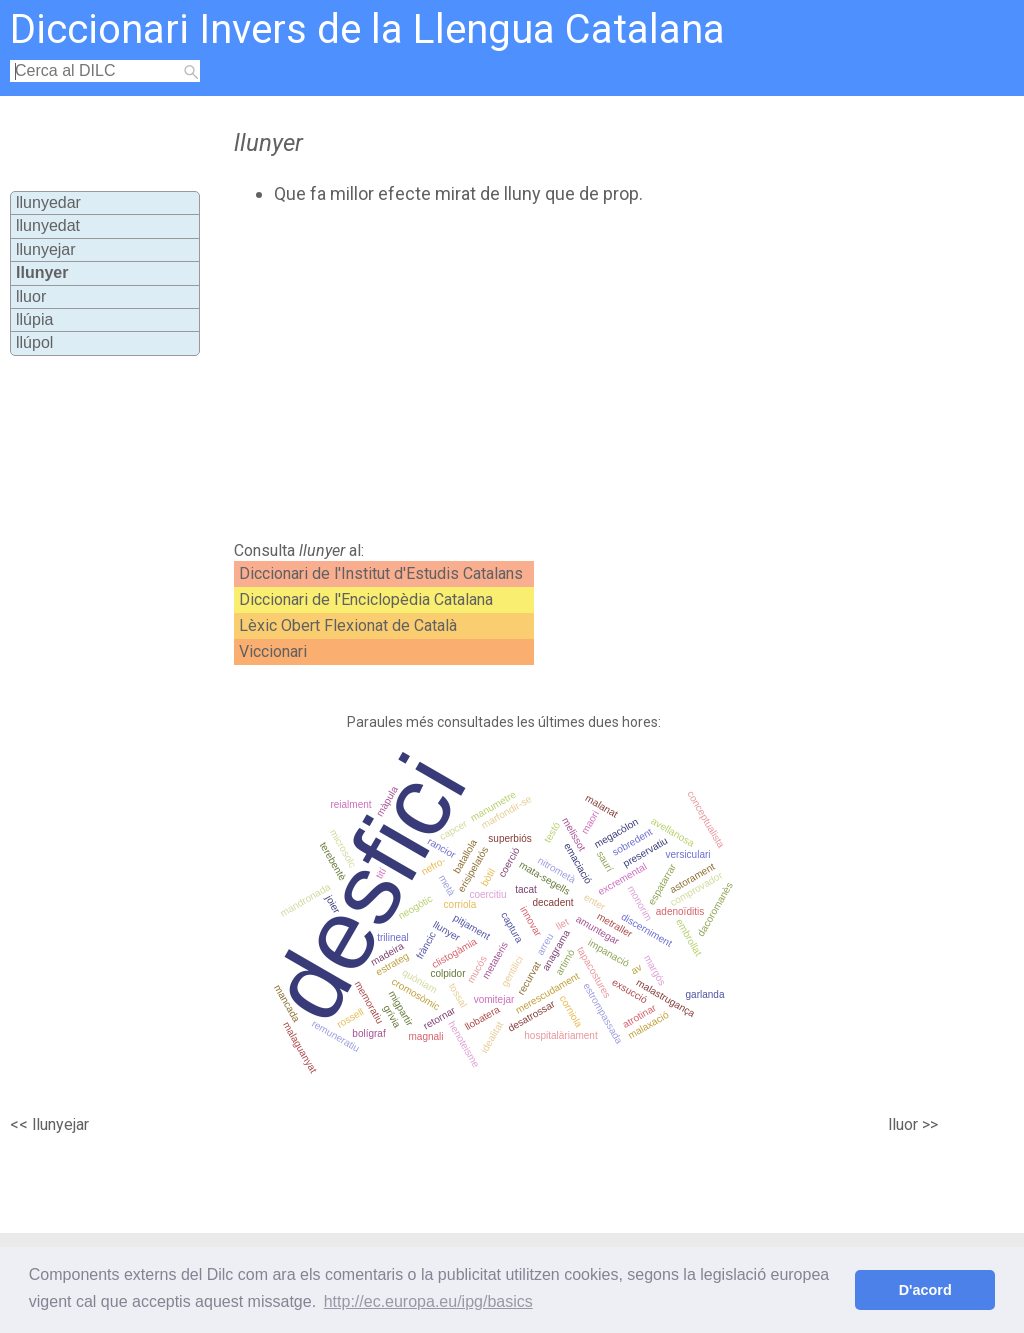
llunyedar (48, 202)
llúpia (34, 319)
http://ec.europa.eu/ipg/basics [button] (428, 1301)
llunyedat (48, 225)
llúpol (34, 342)
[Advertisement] (568, 373)
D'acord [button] (925, 1290)
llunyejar (46, 249)
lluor (31, 296)
